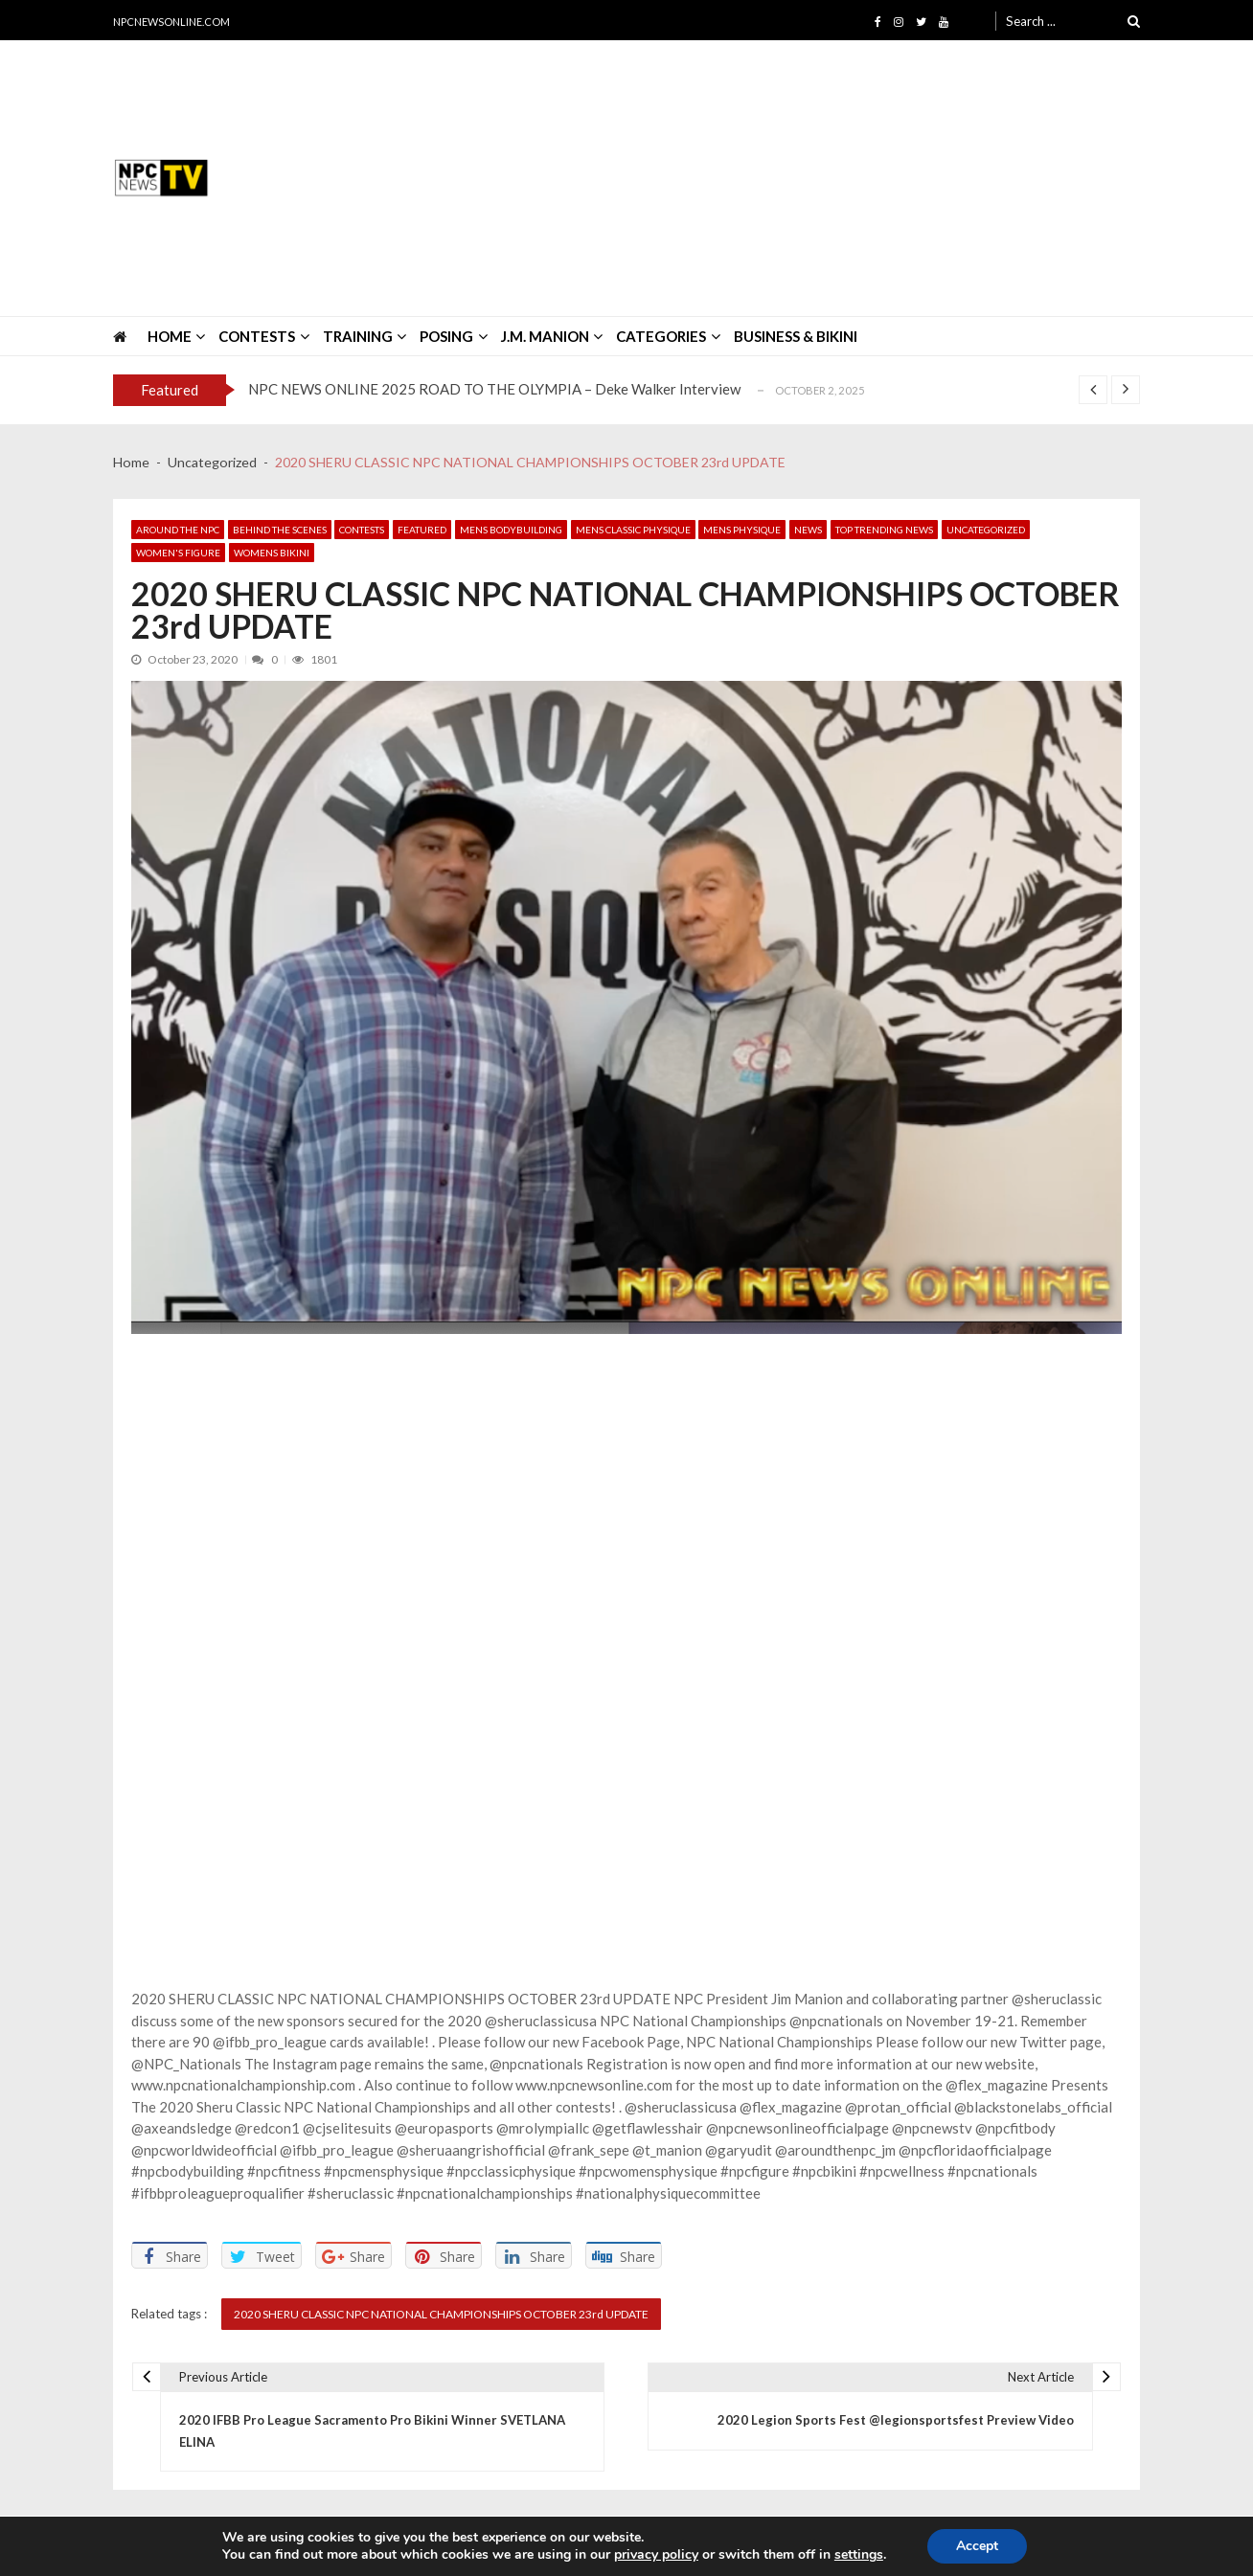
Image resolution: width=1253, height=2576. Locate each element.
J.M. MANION (545, 336)
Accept (977, 2546)
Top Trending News (884, 529)
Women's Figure (178, 552)
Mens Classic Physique (633, 529)
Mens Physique (742, 529)
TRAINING (358, 336)
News (808, 529)
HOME (170, 336)
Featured (422, 529)
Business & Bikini (795, 336)
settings (858, 2555)
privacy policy (656, 2555)
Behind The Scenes (280, 529)
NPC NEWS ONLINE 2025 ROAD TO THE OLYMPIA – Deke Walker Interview (494, 388)
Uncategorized (985, 529)
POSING (446, 336)
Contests (361, 529)
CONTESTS (256, 336)
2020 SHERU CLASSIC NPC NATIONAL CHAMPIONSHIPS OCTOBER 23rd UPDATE (441, 2314)
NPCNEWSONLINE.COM (171, 21)
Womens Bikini (271, 552)
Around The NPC (177, 529)
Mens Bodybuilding (511, 529)
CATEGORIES (661, 336)
